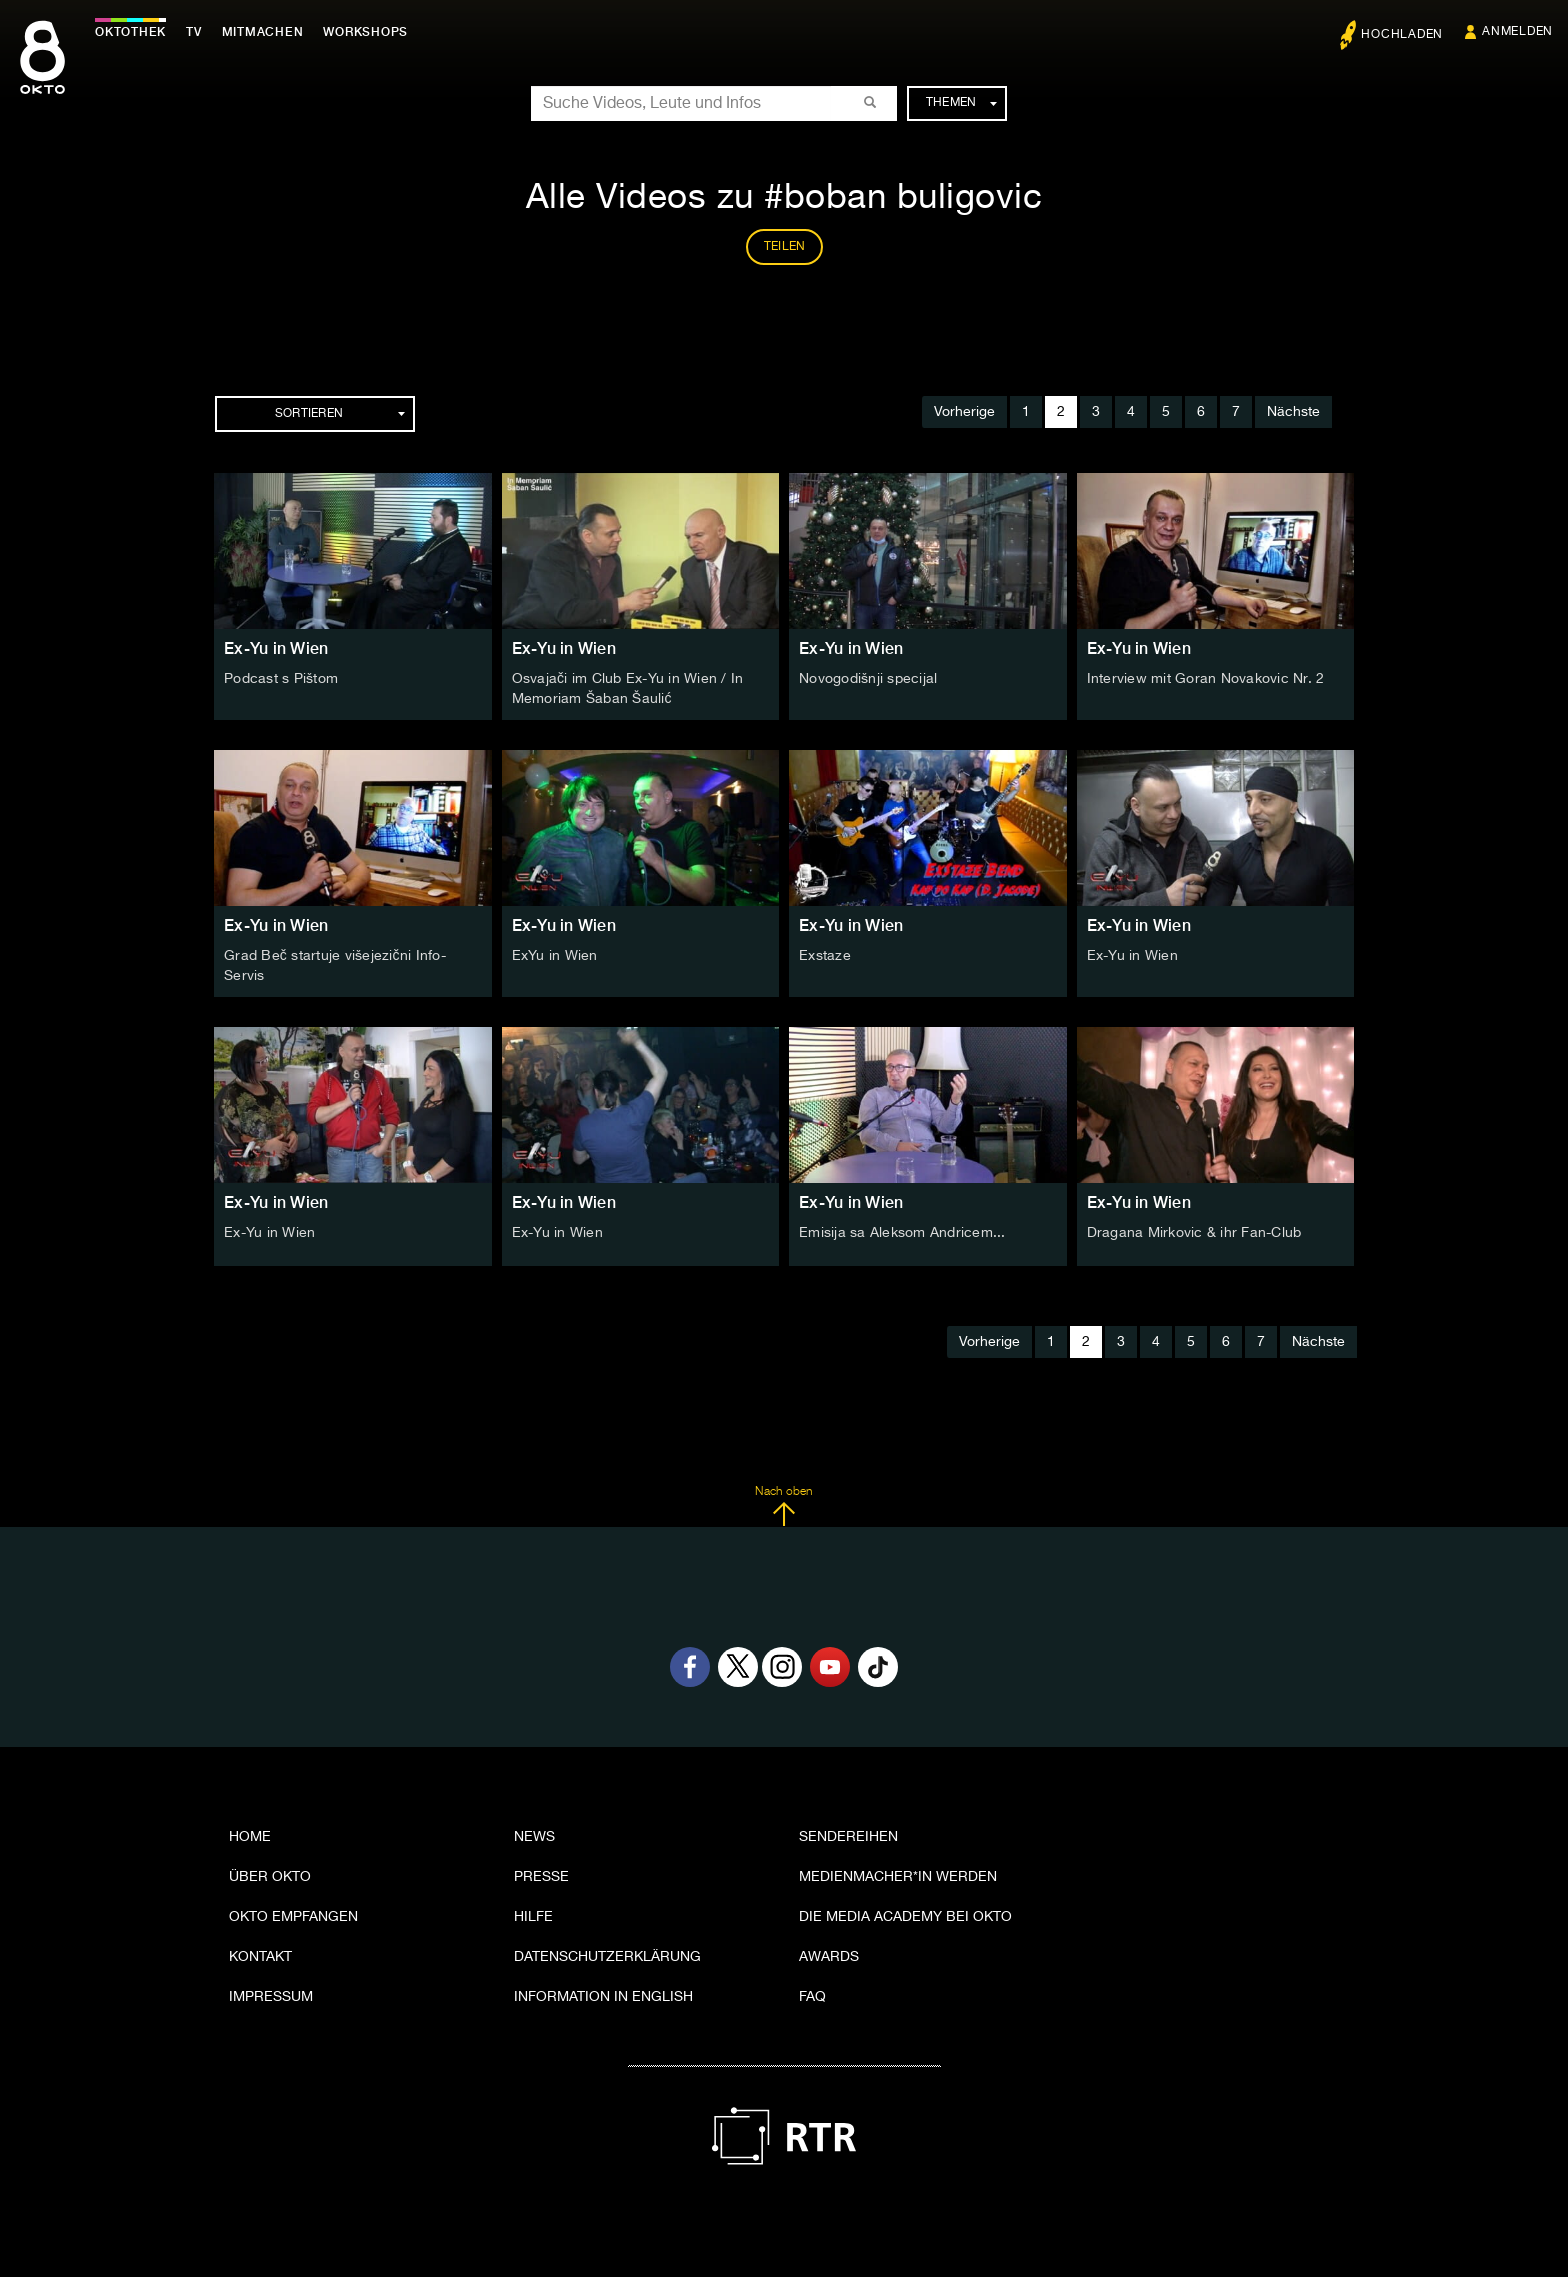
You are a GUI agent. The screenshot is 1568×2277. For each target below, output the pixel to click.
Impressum (271, 1997)
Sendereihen (848, 1837)
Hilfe (533, 1917)
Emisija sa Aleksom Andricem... (902, 1233)
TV (194, 32)
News (534, 1837)
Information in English (603, 1997)
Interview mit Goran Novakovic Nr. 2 (1206, 679)
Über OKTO (270, 1877)
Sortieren (340, 414)
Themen (961, 103)
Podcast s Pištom (281, 679)
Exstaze (825, 956)
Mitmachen (263, 32)
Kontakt (260, 1957)
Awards (829, 1957)
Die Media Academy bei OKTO (905, 1917)
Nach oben (783, 1506)
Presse (541, 1877)
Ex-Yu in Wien (276, 648)
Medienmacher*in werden (898, 1877)
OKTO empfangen (293, 1917)
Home (250, 1837)
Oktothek (130, 32)
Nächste (1293, 412)
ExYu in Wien (555, 956)
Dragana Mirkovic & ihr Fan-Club (1194, 1233)
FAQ (812, 1997)
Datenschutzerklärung (607, 1957)
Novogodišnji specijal (868, 679)
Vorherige (964, 412)
